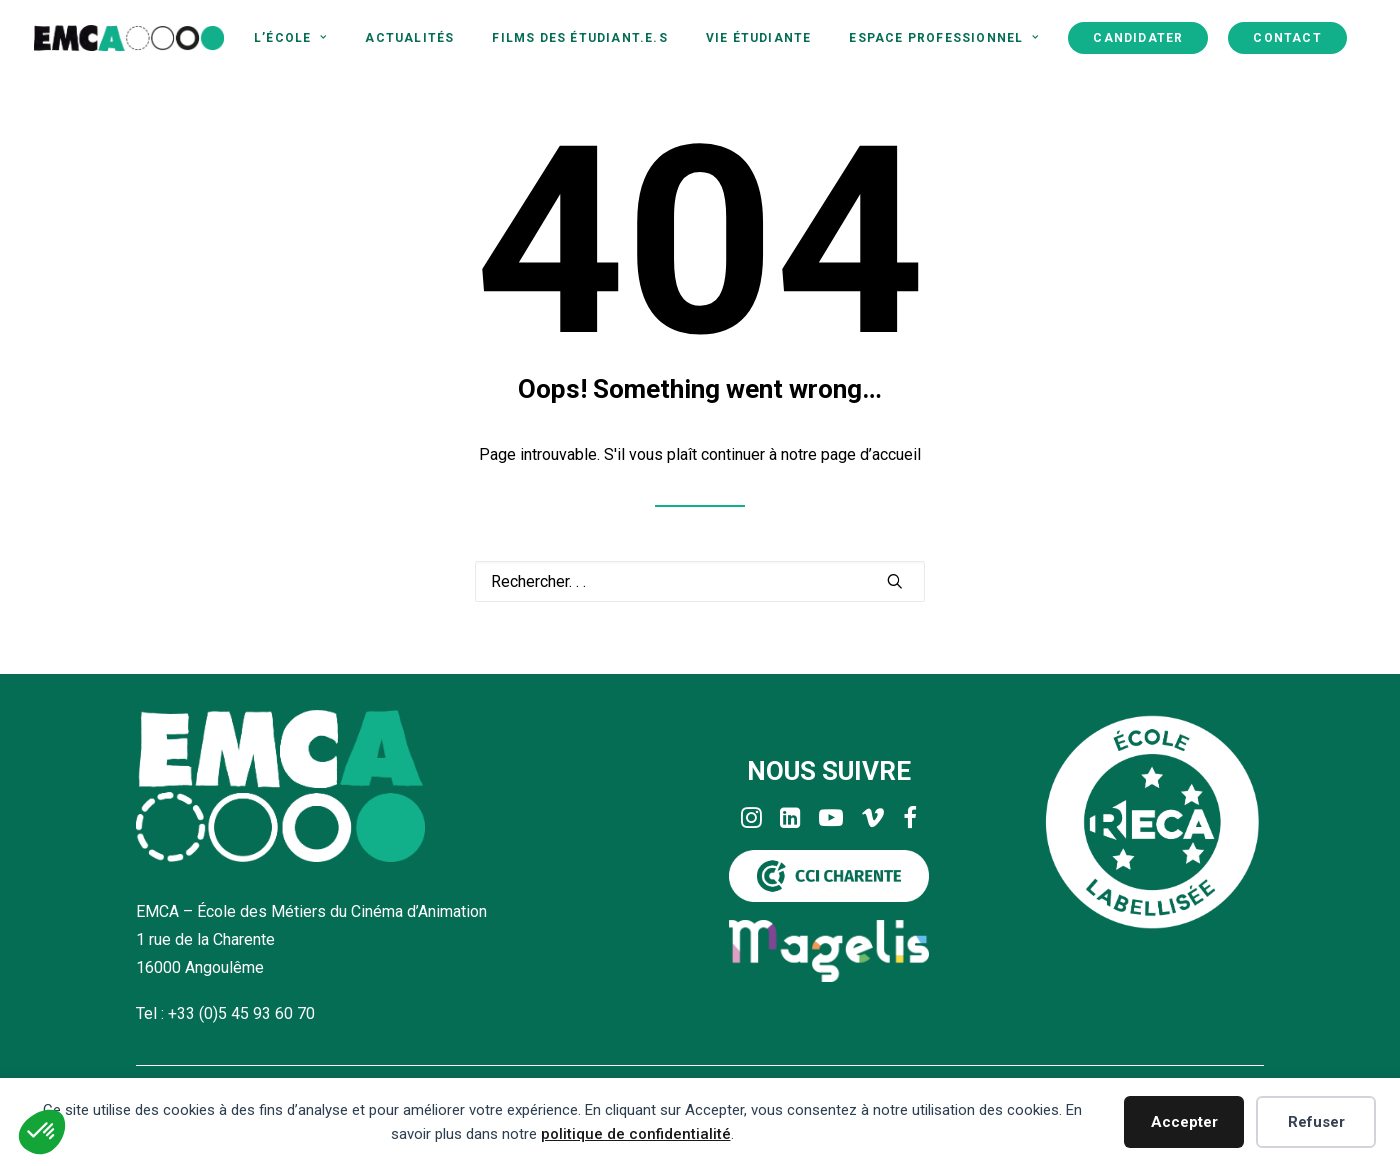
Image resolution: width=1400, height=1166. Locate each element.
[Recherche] (700, 581)
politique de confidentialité (636, 1134)
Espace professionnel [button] (944, 38)
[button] (895, 581)
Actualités (409, 38)
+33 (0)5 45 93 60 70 (241, 1013)
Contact (1287, 38)
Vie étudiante (759, 38)
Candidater (1138, 38)
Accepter (1184, 1122)
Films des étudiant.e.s (579, 38)
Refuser (1316, 1122)
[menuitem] (290, 38)
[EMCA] (129, 38)
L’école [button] (290, 38)
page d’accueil (871, 454)
